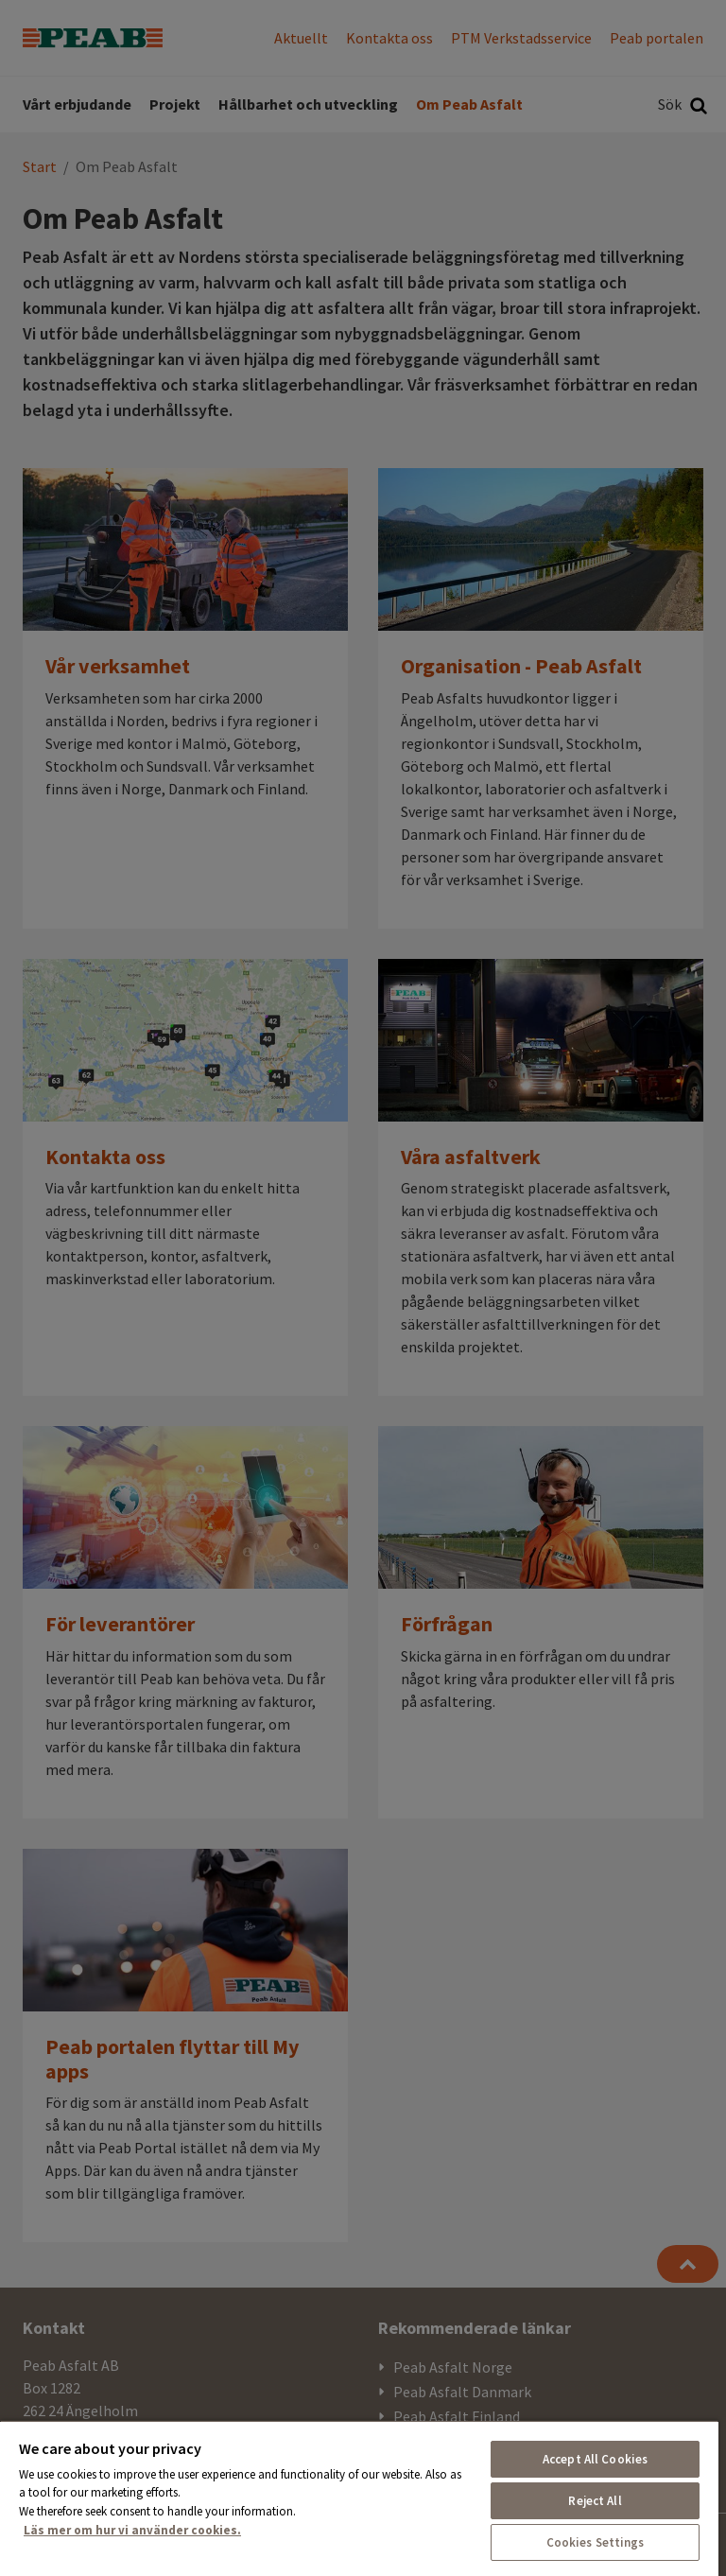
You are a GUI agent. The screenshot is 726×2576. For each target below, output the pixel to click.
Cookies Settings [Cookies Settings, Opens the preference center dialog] (595, 2542)
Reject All (594, 2501)
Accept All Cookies (595, 2459)
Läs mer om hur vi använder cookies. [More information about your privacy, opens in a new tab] (132, 2530)
